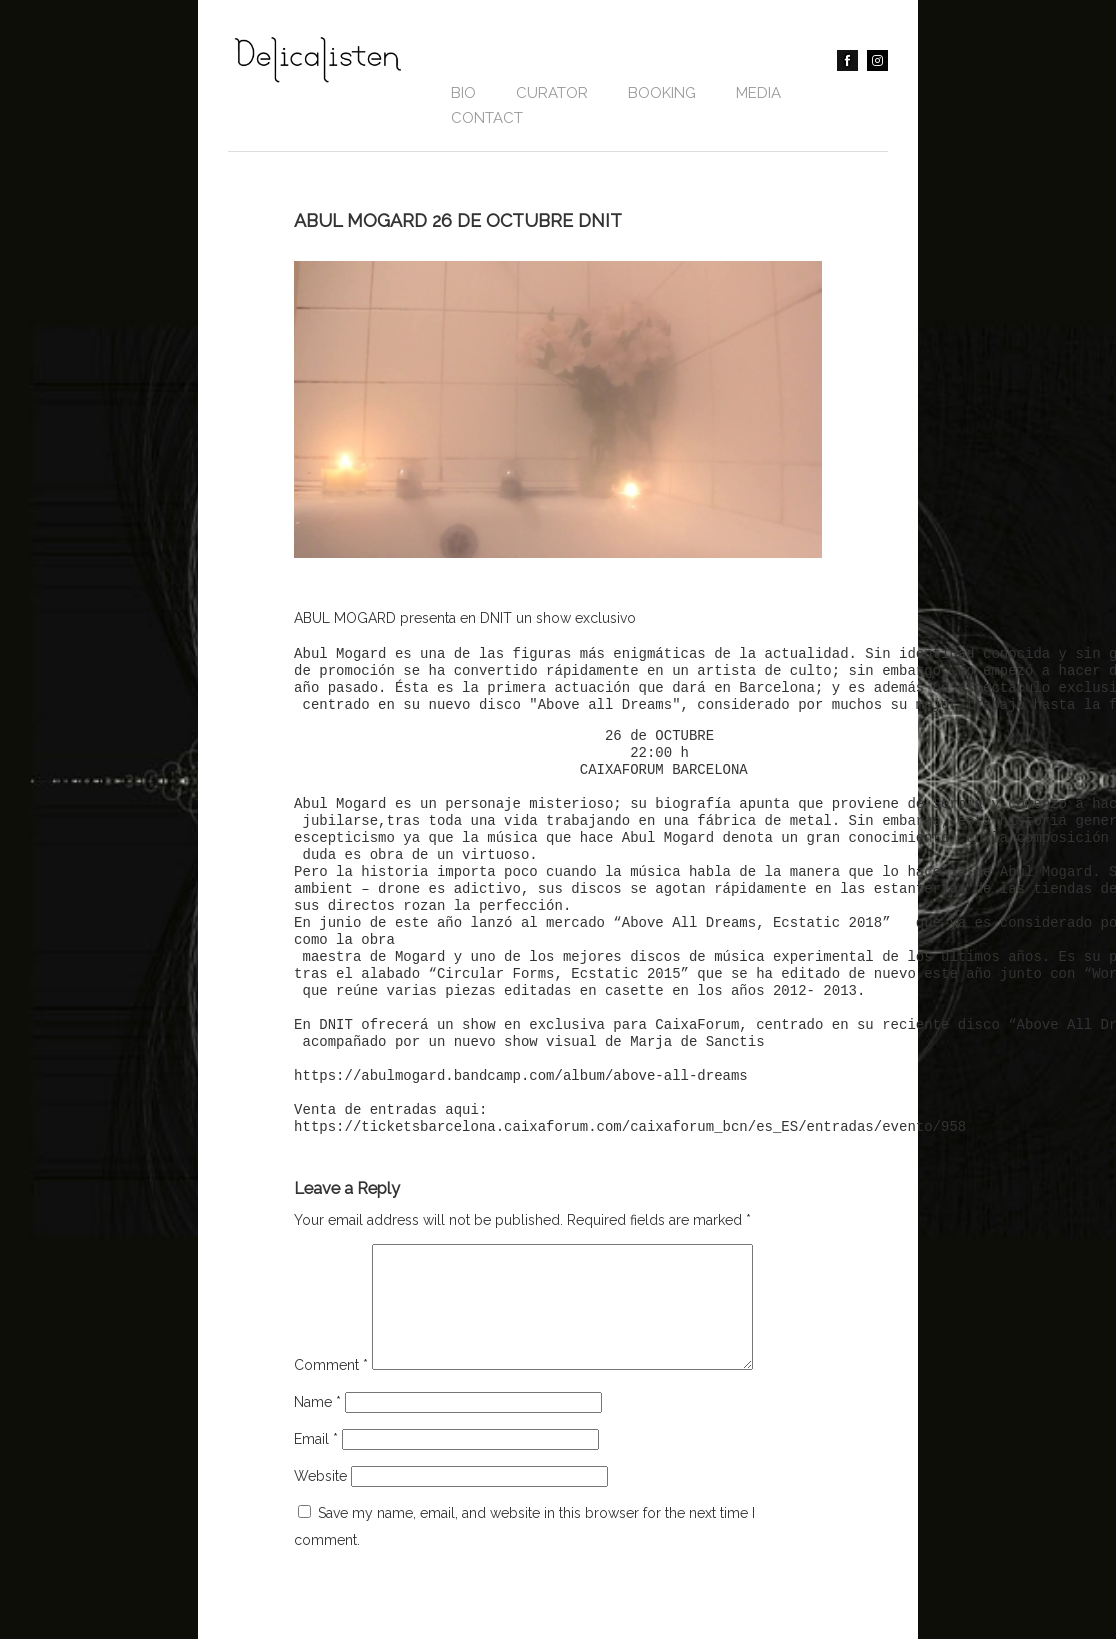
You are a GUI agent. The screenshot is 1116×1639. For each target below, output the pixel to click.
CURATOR (552, 93)
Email (316, 1463)
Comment (331, 1389)
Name (317, 1426)
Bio (463, 93)
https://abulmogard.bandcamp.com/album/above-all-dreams (521, 1076)
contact (487, 118)
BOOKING (662, 93)
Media (758, 93)
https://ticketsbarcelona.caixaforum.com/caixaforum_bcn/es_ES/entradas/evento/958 (630, 1127)
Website (320, 1500)
